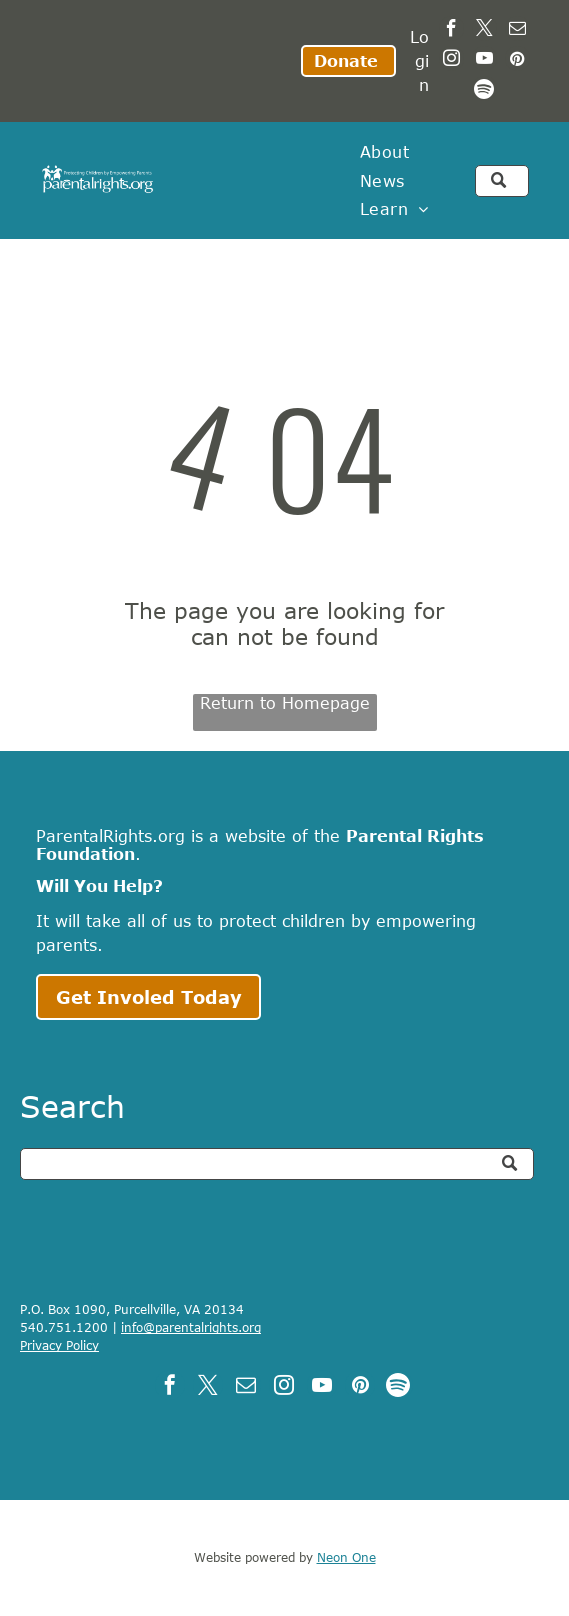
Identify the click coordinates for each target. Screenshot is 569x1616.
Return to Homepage (285, 703)
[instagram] (451, 61)
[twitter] (484, 31)
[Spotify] (484, 91)
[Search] (277, 1164)
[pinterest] (517, 61)
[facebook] (451, 31)
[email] (517, 31)
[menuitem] (384, 152)
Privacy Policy (59, 1345)
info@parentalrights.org (191, 1327)
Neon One (346, 1557)
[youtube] (484, 61)
